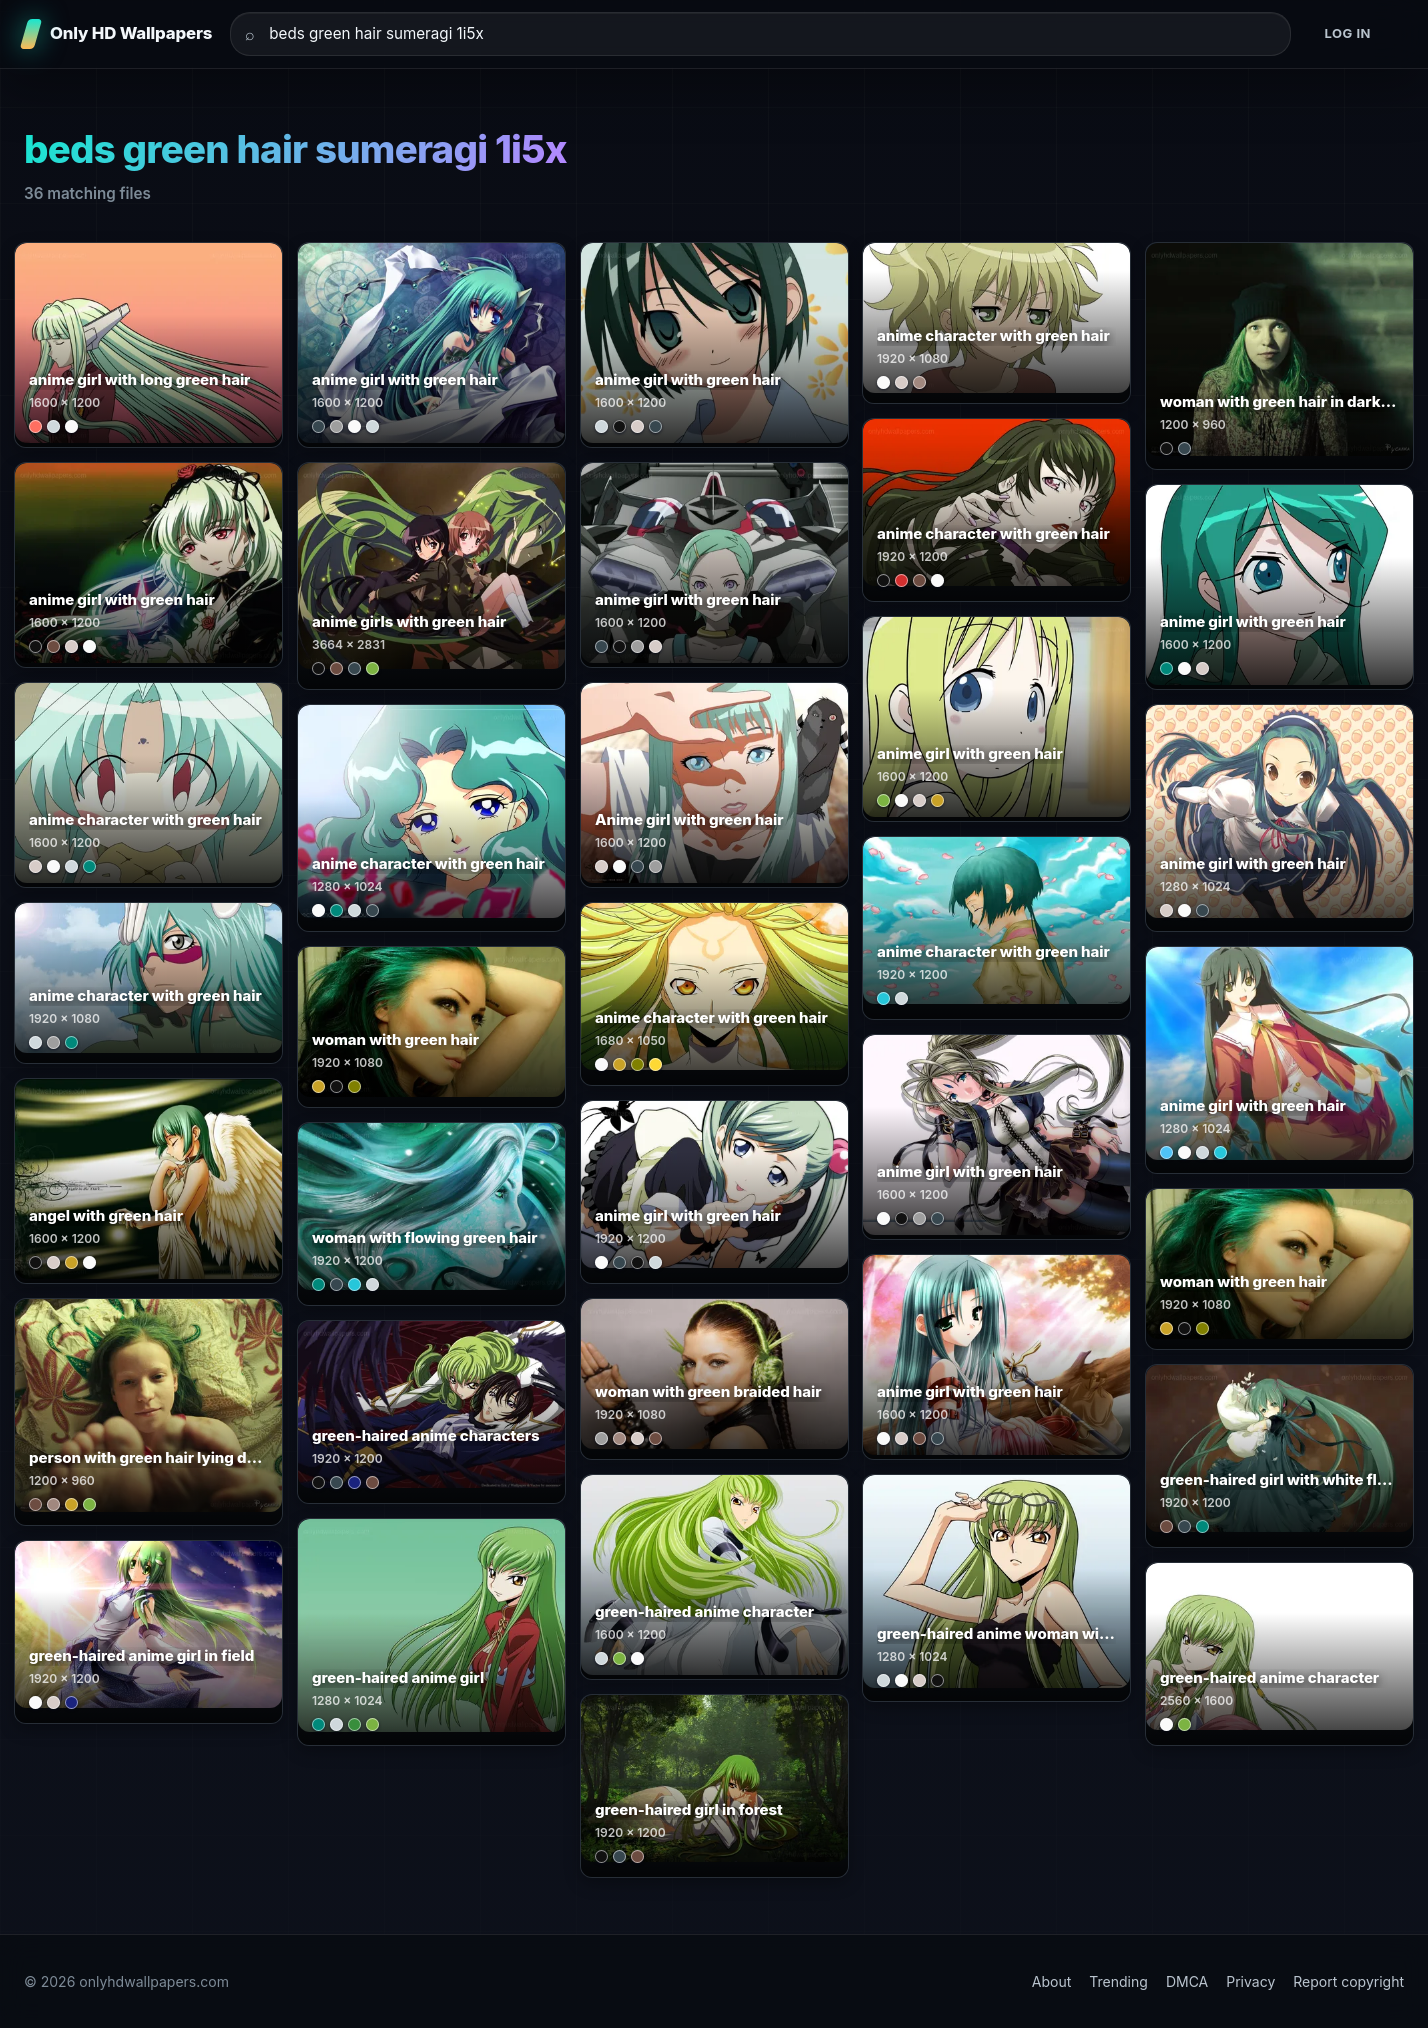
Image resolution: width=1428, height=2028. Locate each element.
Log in (1347, 33)
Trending (1118, 1981)
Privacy (1250, 1981)
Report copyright (1348, 1981)
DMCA (1187, 1981)
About (1051, 1981)
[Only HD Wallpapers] (118, 34)
